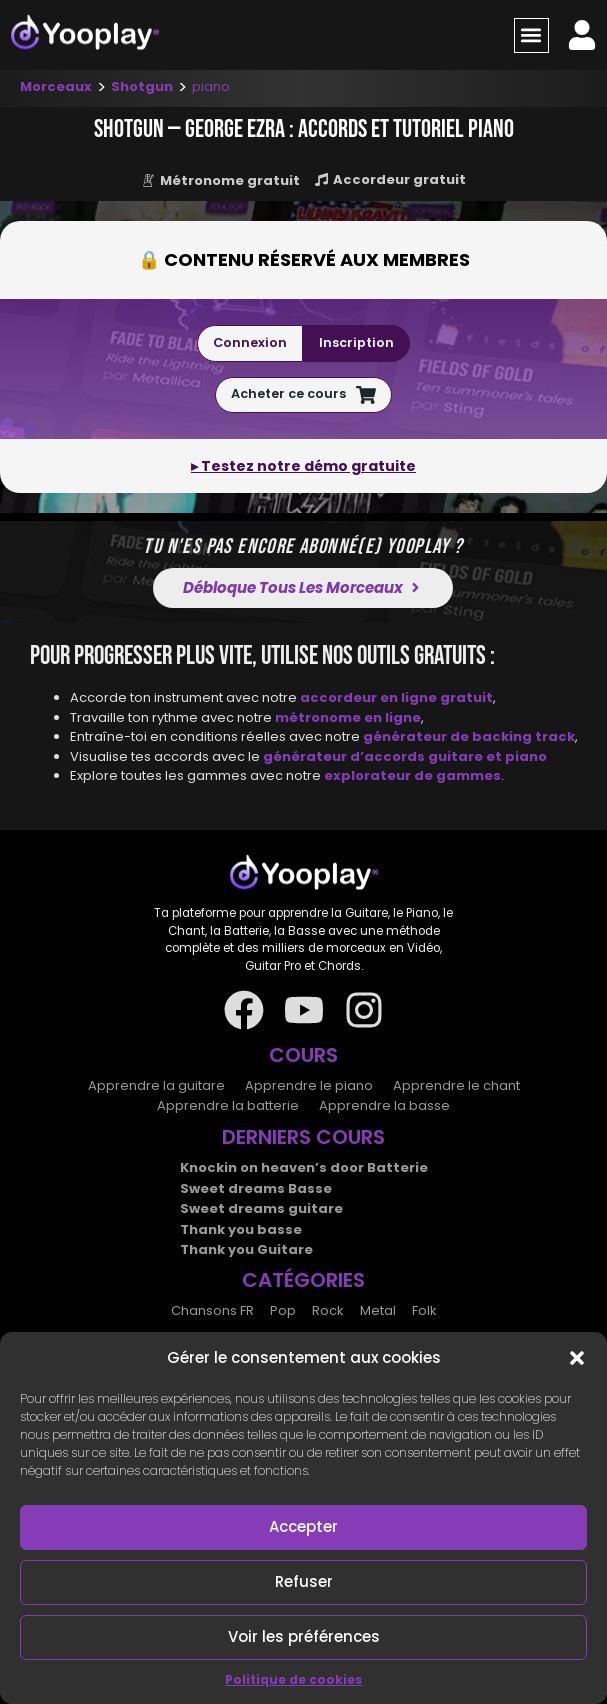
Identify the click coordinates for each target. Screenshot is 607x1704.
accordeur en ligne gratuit (396, 697)
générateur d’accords (345, 756)
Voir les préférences (304, 1636)
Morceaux (56, 86)
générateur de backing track (469, 736)
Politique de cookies (293, 1679)
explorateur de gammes (412, 775)
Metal (378, 1310)
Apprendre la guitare (156, 1085)
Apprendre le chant (456, 1085)
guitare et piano (487, 756)
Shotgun (142, 86)
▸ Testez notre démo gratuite (303, 466)
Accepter (303, 1526)
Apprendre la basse (384, 1105)
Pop (283, 1310)
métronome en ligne (348, 717)
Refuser (304, 1581)
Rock (328, 1310)
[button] (577, 1358)
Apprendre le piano (309, 1085)
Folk (424, 1310)
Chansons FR (212, 1310)
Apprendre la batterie (228, 1105)
